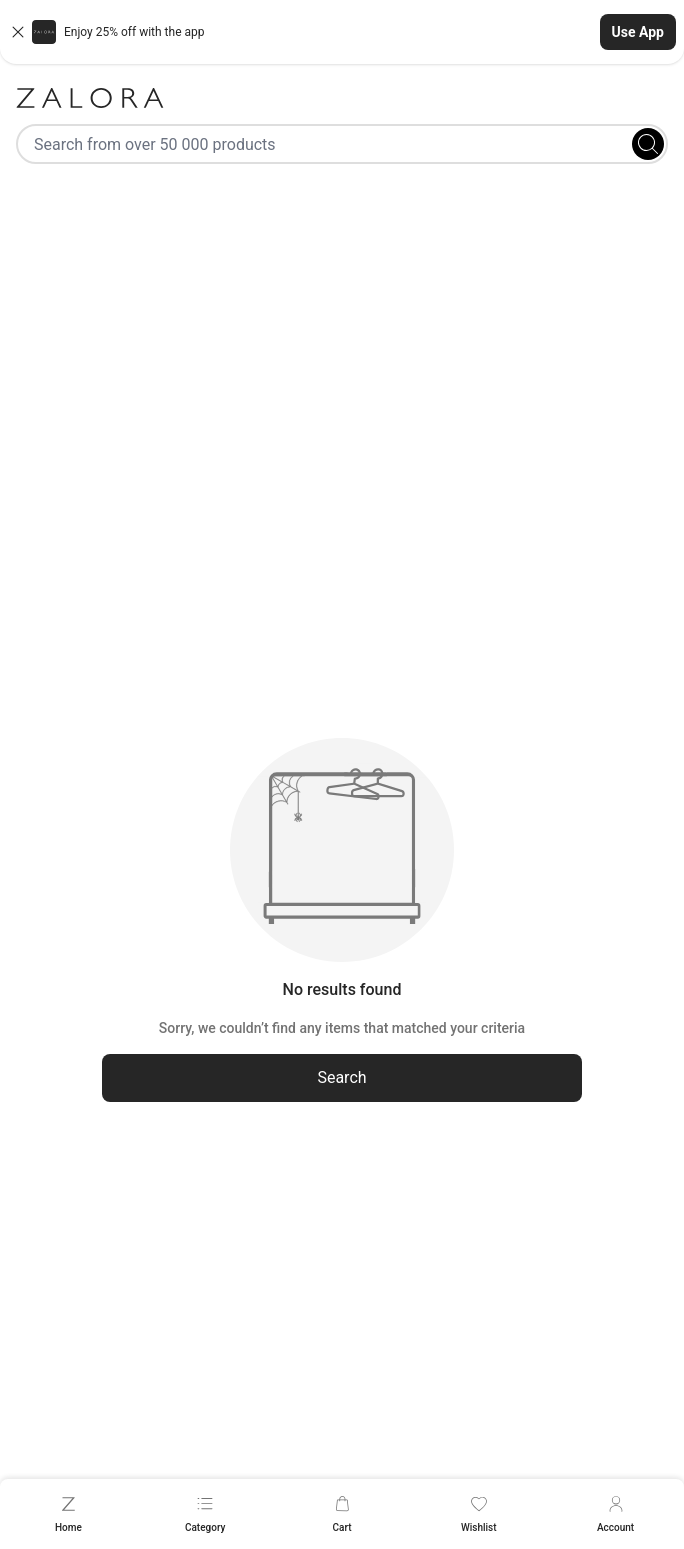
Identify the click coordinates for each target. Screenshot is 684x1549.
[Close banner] (18, 32)
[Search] (648, 144)
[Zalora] (342, 98)
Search (341, 1077)
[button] (342, 32)
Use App (638, 32)
